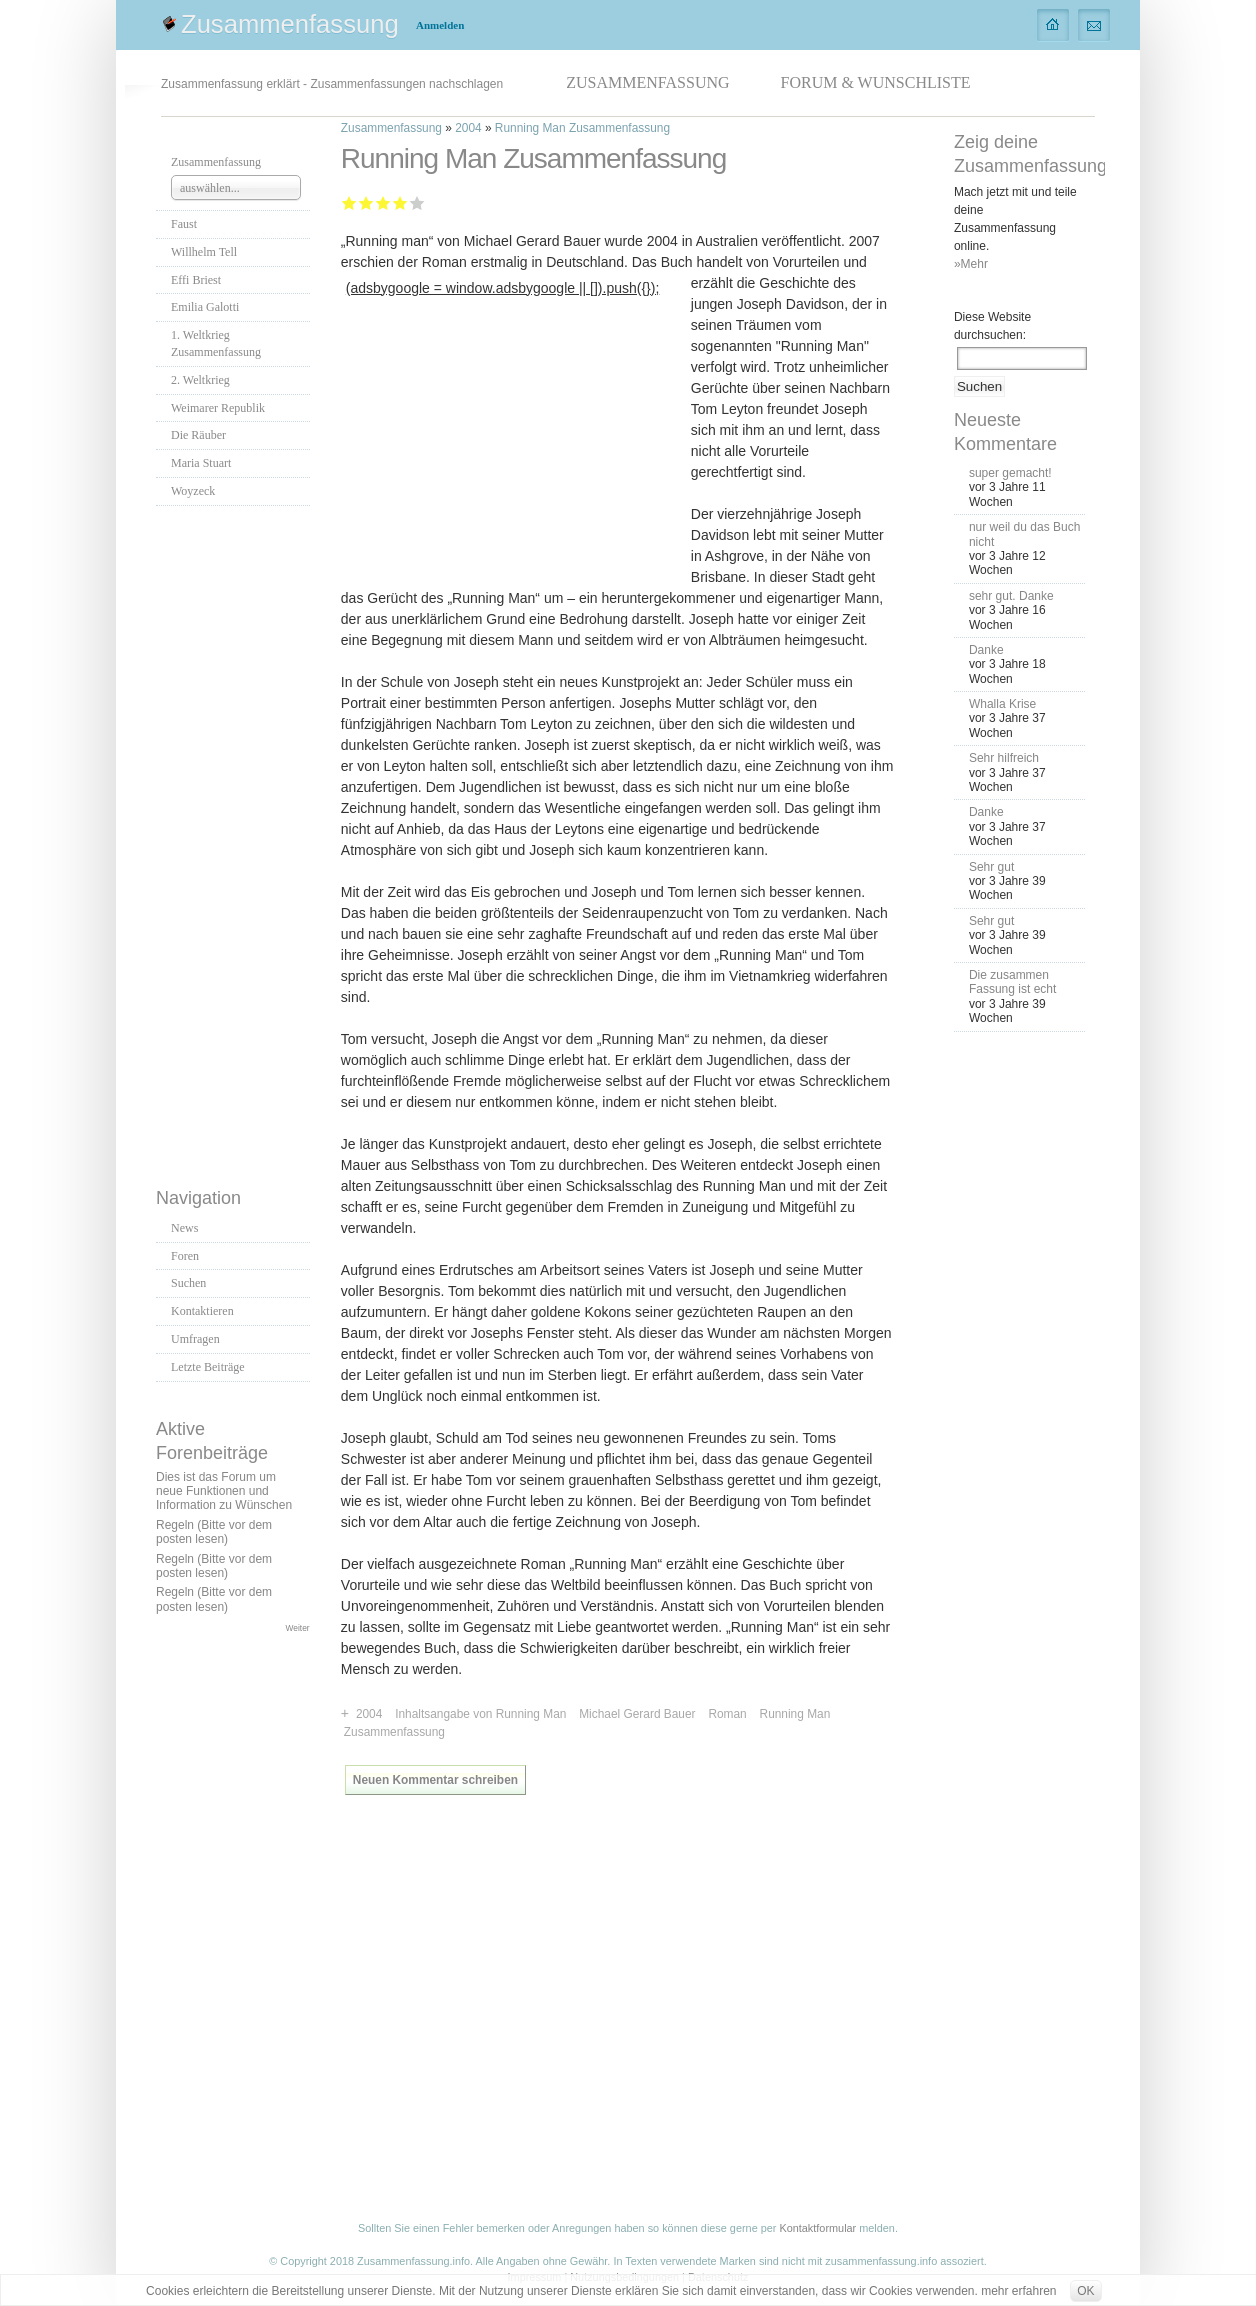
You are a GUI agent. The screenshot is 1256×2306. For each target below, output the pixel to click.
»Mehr (971, 264)
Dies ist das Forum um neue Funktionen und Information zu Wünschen (224, 1491)
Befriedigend (383, 202)
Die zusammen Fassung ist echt (1012, 982)
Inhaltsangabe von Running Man (480, 1714)
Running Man (795, 1714)
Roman (727, 1714)
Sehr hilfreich (1004, 758)
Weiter (298, 1628)
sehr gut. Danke (1011, 596)
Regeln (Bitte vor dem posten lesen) (214, 1532)
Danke (986, 650)
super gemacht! (1010, 473)
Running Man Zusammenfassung (582, 128)
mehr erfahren (1018, 2291)
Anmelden (440, 25)
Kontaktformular (817, 2228)
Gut (400, 202)
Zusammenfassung (290, 24)
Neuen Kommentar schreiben (435, 1780)
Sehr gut (417, 202)
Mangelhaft (349, 202)
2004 (468, 128)
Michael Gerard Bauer (637, 1714)
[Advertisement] (236, 841)
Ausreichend (366, 202)
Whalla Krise (1002, 704)
